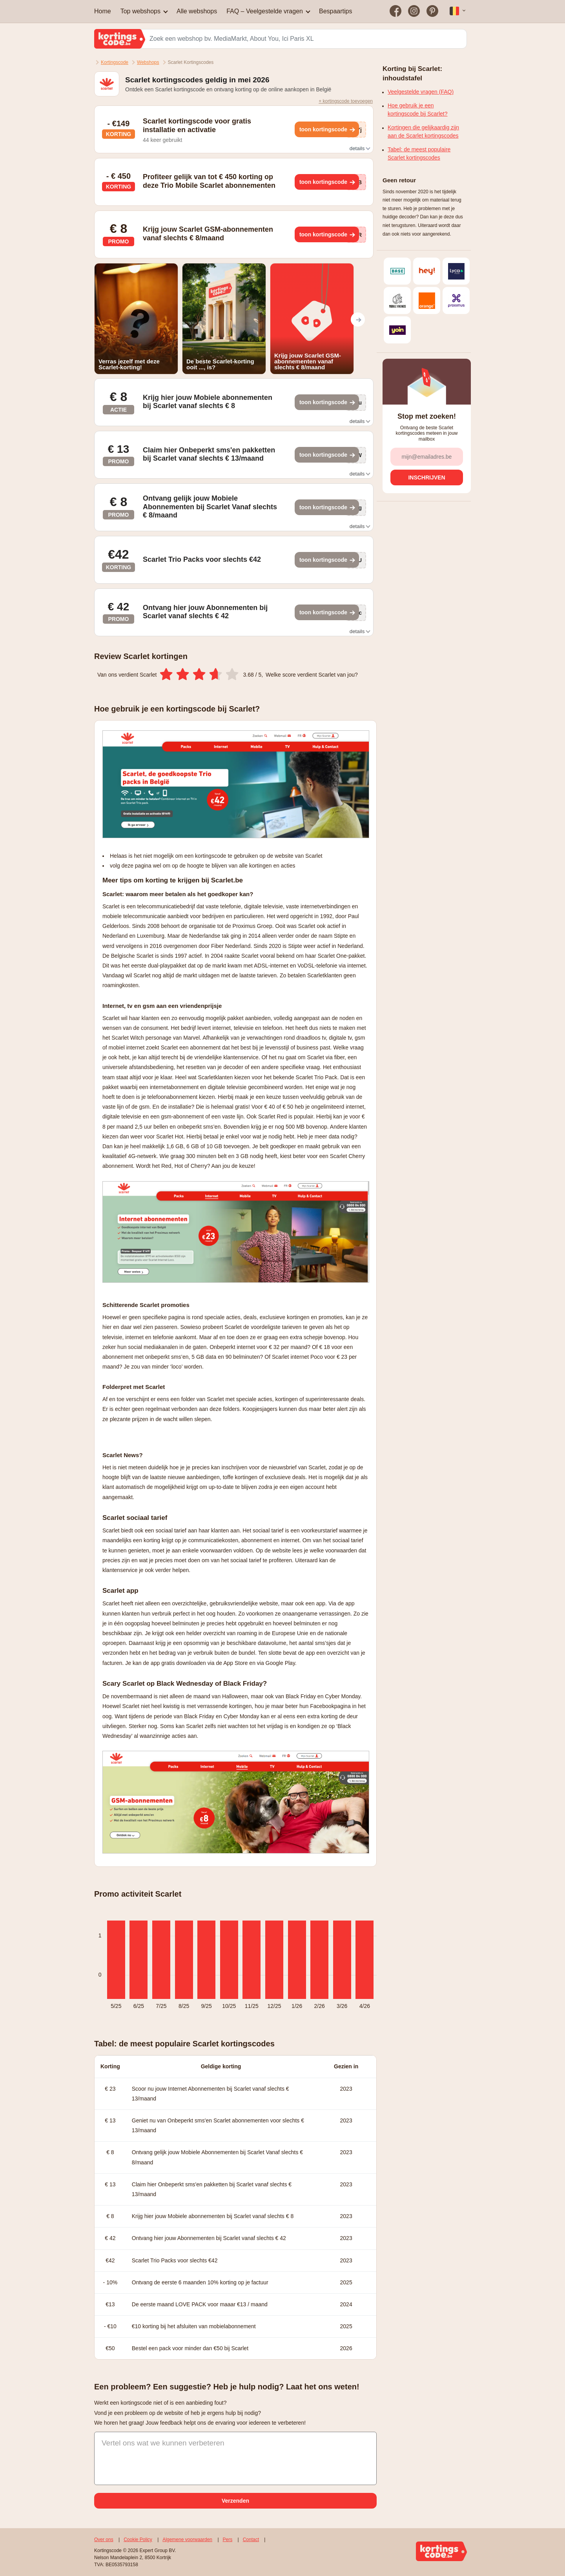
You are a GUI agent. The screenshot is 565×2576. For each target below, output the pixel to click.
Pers (228, 2539)
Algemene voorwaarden (187, 2539)
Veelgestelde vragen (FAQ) (421, 92)
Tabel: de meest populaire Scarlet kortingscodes (419, 153)
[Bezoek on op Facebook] (395, 11)
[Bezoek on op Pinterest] (432, 11)
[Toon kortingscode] (327, 129)
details (359, 148)
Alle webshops (197, 11)
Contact (251, 2539)
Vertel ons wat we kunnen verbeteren (163, 2443)
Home (102, 11)
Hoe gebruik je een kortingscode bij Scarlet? (418, 109)
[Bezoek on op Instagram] (414, 11)
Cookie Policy (138, 2539)
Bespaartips (335, 11)
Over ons (103, 2539)
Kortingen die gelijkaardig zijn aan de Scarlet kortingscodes (423, 131)
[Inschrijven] (426, 477)
